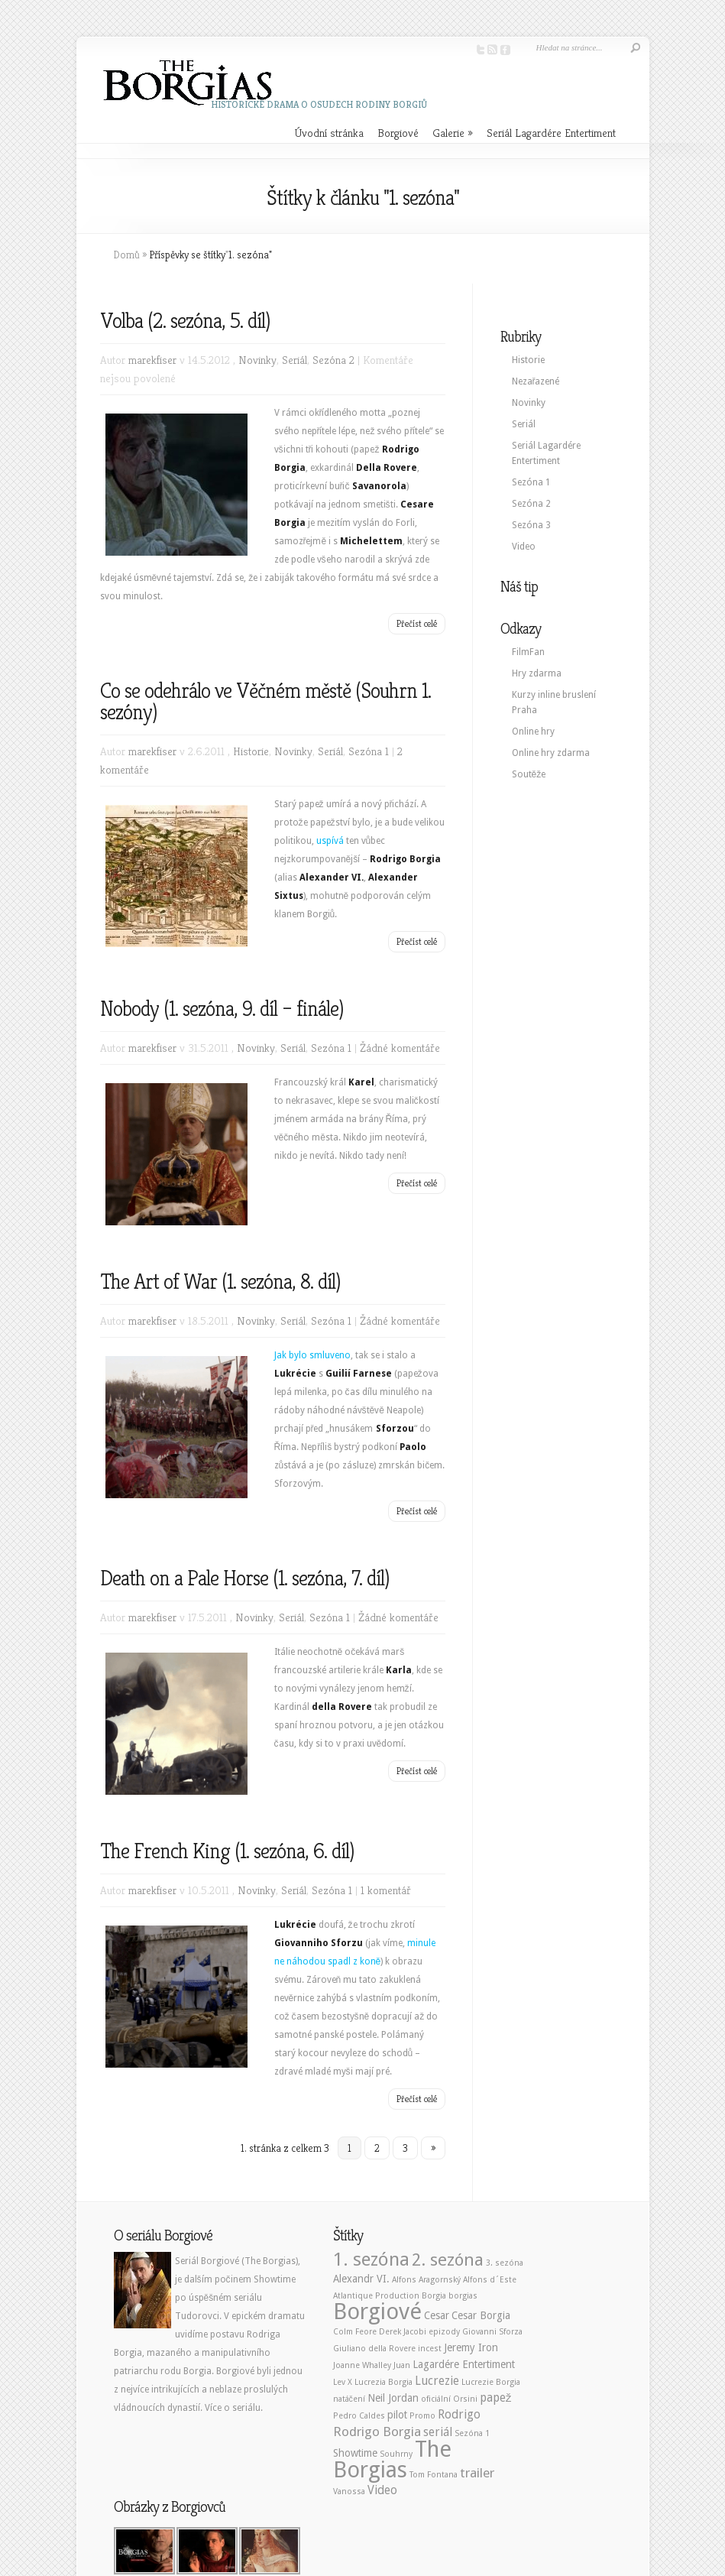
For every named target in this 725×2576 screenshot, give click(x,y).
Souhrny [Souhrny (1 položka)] (396, 2454)
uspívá (330, 840)
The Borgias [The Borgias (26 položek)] (392, 2459)
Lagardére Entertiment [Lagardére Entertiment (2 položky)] (464, 2364)
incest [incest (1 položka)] (430, 2349)
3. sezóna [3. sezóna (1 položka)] (504, 2263)
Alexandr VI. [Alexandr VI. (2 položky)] (361, 2279)
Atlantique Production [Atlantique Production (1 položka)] (376, 2296)
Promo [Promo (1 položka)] (422, 2416)
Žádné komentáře (400, 1047)
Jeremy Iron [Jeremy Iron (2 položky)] (471, 2347)
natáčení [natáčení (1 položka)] (349, 2399)
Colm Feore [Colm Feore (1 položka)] (355, 2332)
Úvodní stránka (329, 132)
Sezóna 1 (368, 751)
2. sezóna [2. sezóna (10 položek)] (448, 2259)
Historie (251, 751)
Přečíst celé (416, 623)
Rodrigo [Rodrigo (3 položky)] (459, 2415)
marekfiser (152, 359)
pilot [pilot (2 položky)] (397, 2415)
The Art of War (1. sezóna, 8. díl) (220, 1281)
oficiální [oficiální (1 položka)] (436, 2399)
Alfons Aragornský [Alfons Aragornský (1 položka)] (426, 2280)
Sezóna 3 (531, 525)
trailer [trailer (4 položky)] (477, 2472)
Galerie (452, 132)
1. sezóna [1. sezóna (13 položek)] (371, 2259)
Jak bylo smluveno (312, 1355)
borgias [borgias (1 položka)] (462, 2296)
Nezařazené (536, 381)
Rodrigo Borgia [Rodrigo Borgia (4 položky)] (377, 2431)
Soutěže (529, 774)
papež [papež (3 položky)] (496, 2398)
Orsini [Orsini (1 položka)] (465, 2399)
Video (524, 546)
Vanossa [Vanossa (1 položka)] (349, 2492)
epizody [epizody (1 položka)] (444, 2332)
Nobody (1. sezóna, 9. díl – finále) (221, 1008)
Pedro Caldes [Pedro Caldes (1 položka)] (359, 2416)
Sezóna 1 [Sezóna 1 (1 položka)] (472, 2433)
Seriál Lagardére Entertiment (551, 132)
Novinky (257, 359)
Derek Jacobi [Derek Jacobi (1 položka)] (402, 2332)
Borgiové (398, 132)
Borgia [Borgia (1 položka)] (434, 2296)
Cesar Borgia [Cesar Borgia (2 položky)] (481, 2315)
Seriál (294, 359)
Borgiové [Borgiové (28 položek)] (377, 2312)
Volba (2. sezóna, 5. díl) (185, 320)
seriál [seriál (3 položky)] (437, 2432)
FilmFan (528, 652)
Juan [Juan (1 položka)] (401, 2365)
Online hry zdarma (551, 753)
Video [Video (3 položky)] (382, 2490)
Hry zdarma (537, 673)
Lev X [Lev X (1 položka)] (342, 2382)
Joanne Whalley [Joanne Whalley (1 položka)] (362, 2365)
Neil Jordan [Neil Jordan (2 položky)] (393, 2398)
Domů (126, 254)
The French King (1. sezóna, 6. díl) (227, 1851)
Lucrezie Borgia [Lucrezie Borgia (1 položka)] (490, 2382)
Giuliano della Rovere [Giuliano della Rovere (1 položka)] (374, 2349)
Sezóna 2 (333, 359)
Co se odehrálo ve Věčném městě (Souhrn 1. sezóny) (265, 701)
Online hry (533, 731)
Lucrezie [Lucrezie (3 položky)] (437, 2381)
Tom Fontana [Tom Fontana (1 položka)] (433, 2475)
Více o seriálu (233, 2407)
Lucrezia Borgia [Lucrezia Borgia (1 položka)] (383, 2382)
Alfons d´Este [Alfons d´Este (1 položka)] (489, 2280)
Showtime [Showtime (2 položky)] (355, 2453)
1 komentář (386, 1890)
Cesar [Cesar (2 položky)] (436, 2315)
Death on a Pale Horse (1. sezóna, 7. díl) (244, 1578)
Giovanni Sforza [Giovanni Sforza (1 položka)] (492, 2332)
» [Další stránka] (433, 2148)
